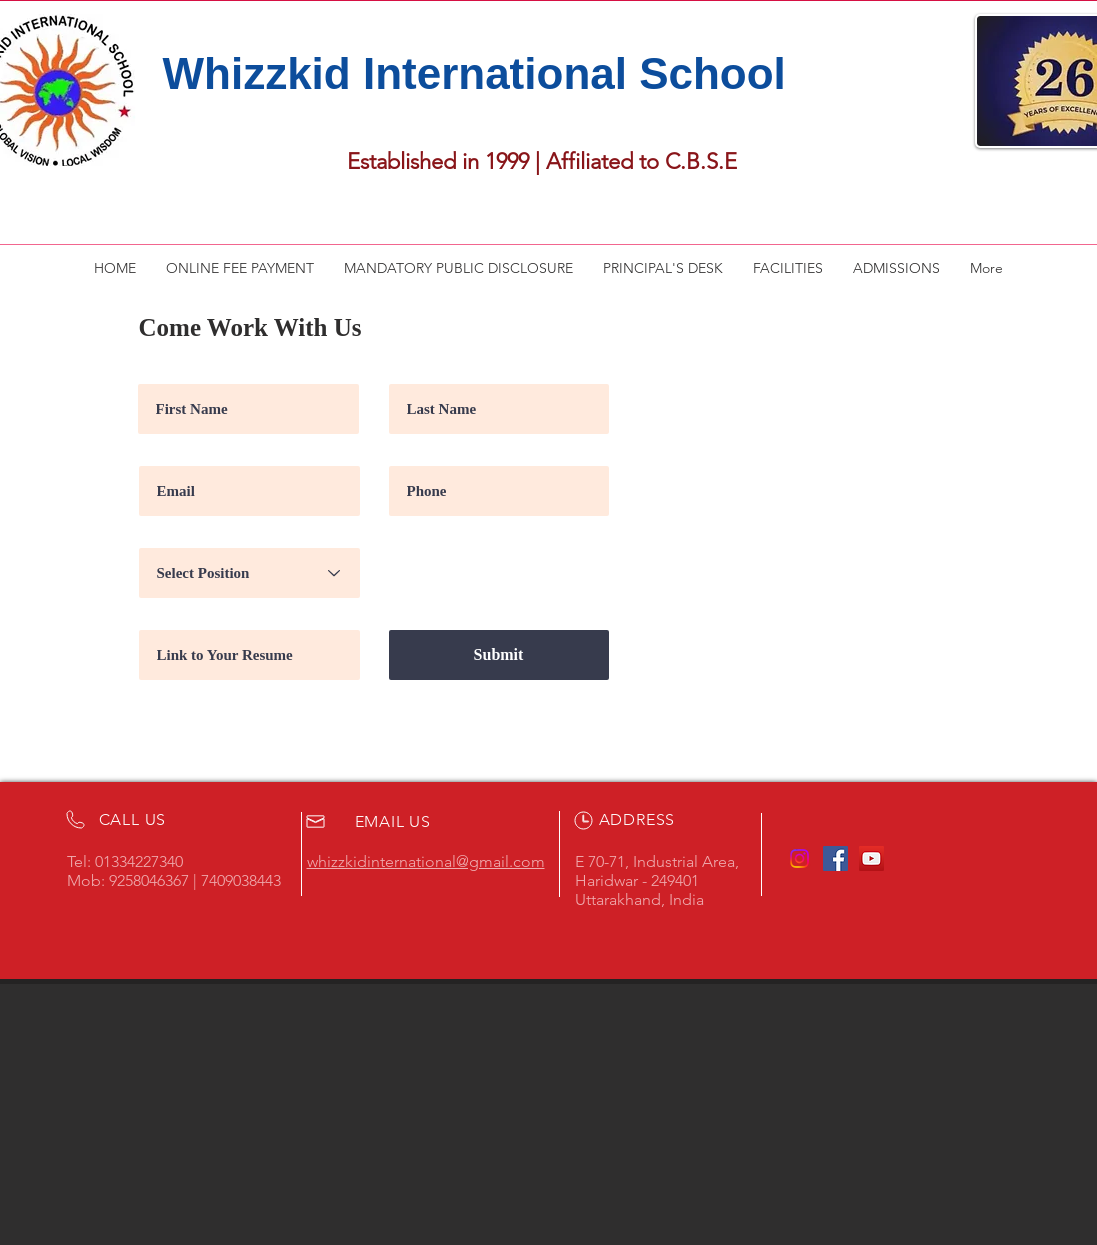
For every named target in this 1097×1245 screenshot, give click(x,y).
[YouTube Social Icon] (871, 858)
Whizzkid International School (474, 73)
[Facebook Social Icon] (835, 858)
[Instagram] (799, 858)
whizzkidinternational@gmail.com (426, 861)
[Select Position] (249, 573)
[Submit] (499, 655)
